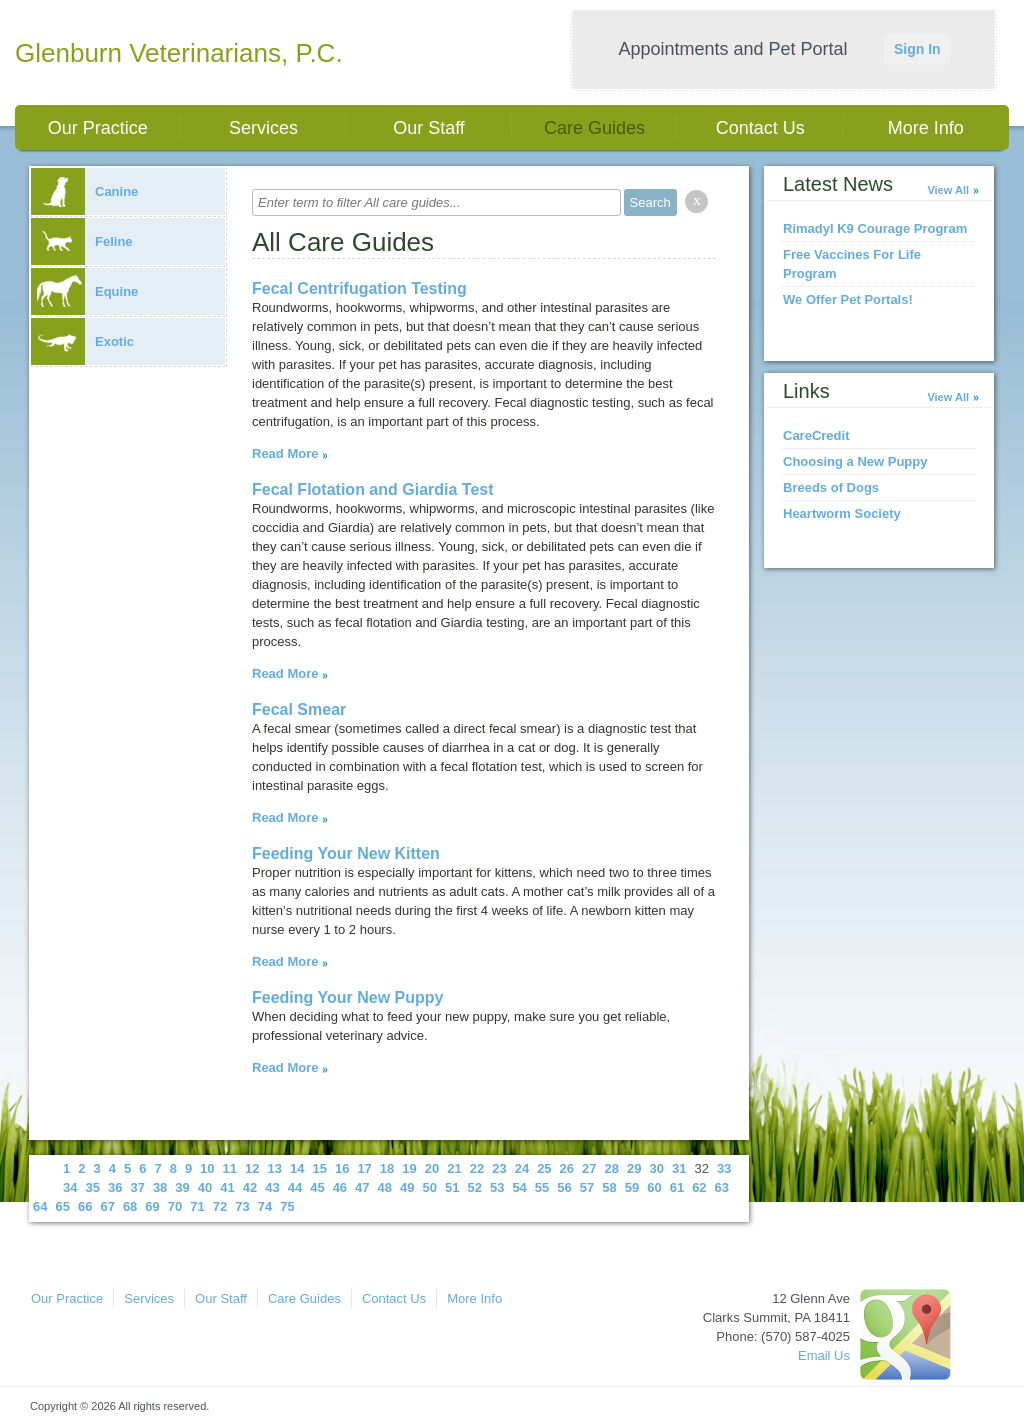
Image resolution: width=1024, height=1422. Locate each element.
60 (654, 1187)
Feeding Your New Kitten (346, 853)
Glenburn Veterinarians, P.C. (179, 53)
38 (160, 1187)
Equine (84, 291)
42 (250, 1187)
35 (92, 1187)
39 (182, 1187)
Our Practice (98, 128)
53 (497, 1187)
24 (522, 1168)
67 (107, 1206)
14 (297, 1168)
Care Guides (594, 128)
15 (319, 1168)
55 (542, 1187)
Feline (82, 241)
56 (564, 1187)
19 (409, 1168)
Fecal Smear (299, 709)
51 (452, 1187)
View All (948, 190)
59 (632, 1187)
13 (275, 1168)
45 (317, 1187)
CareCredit (816, 435)
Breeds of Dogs (831, 487)
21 (454, 1168)
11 (230, 1168)
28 (612, 1168)
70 (175, 1206)
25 (544, 1168)
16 (342, 1168)
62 (699, 1187)
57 (587, 1187)
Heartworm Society (842, 513)
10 (207, 1168)
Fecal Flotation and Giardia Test (373, 489)
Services (263, 128)
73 (242, 1206)
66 (85, 1206)
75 (287, 1206)
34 (70, 1187)
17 (364, 1168)
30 (656, 1168)
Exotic (82, 341)
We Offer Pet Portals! (848, 299)
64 (40, 1206)
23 (499, 1168)
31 (679, 1168)
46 (340, 1187)
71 (197, 1206)
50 (430, 1187)
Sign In (917, 49)
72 (220, 1206)
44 (295, 1187)
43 (272, 1187)
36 (115, 1187)
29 (634, 1168)
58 (609, 1187)
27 (589, 1168)
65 (62, 1206)
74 (265, 1206)
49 (407, 1187)
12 (252, 1168)
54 (519, 1187)
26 (567, 1168)
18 (387, 1168)
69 (152, 1206)
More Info (926, 128)
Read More (285, 453)
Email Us (824, 1355)
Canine (84, 191)
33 (724, 1168)
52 (474, 1187)
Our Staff (429, 128)
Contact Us (760, 128)
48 (385, 1187)
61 (677, 1187)
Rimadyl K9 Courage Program (875, 228)
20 (432, 1168)
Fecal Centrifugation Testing (359, 288)
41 (227, 1187)
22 (477, 1168)
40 (205, 1187)
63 (722, 1187)
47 (362, 1187)
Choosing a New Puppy (855, 461)
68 (130, 1206)
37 (137, 1187)
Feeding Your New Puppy (347, 997)
